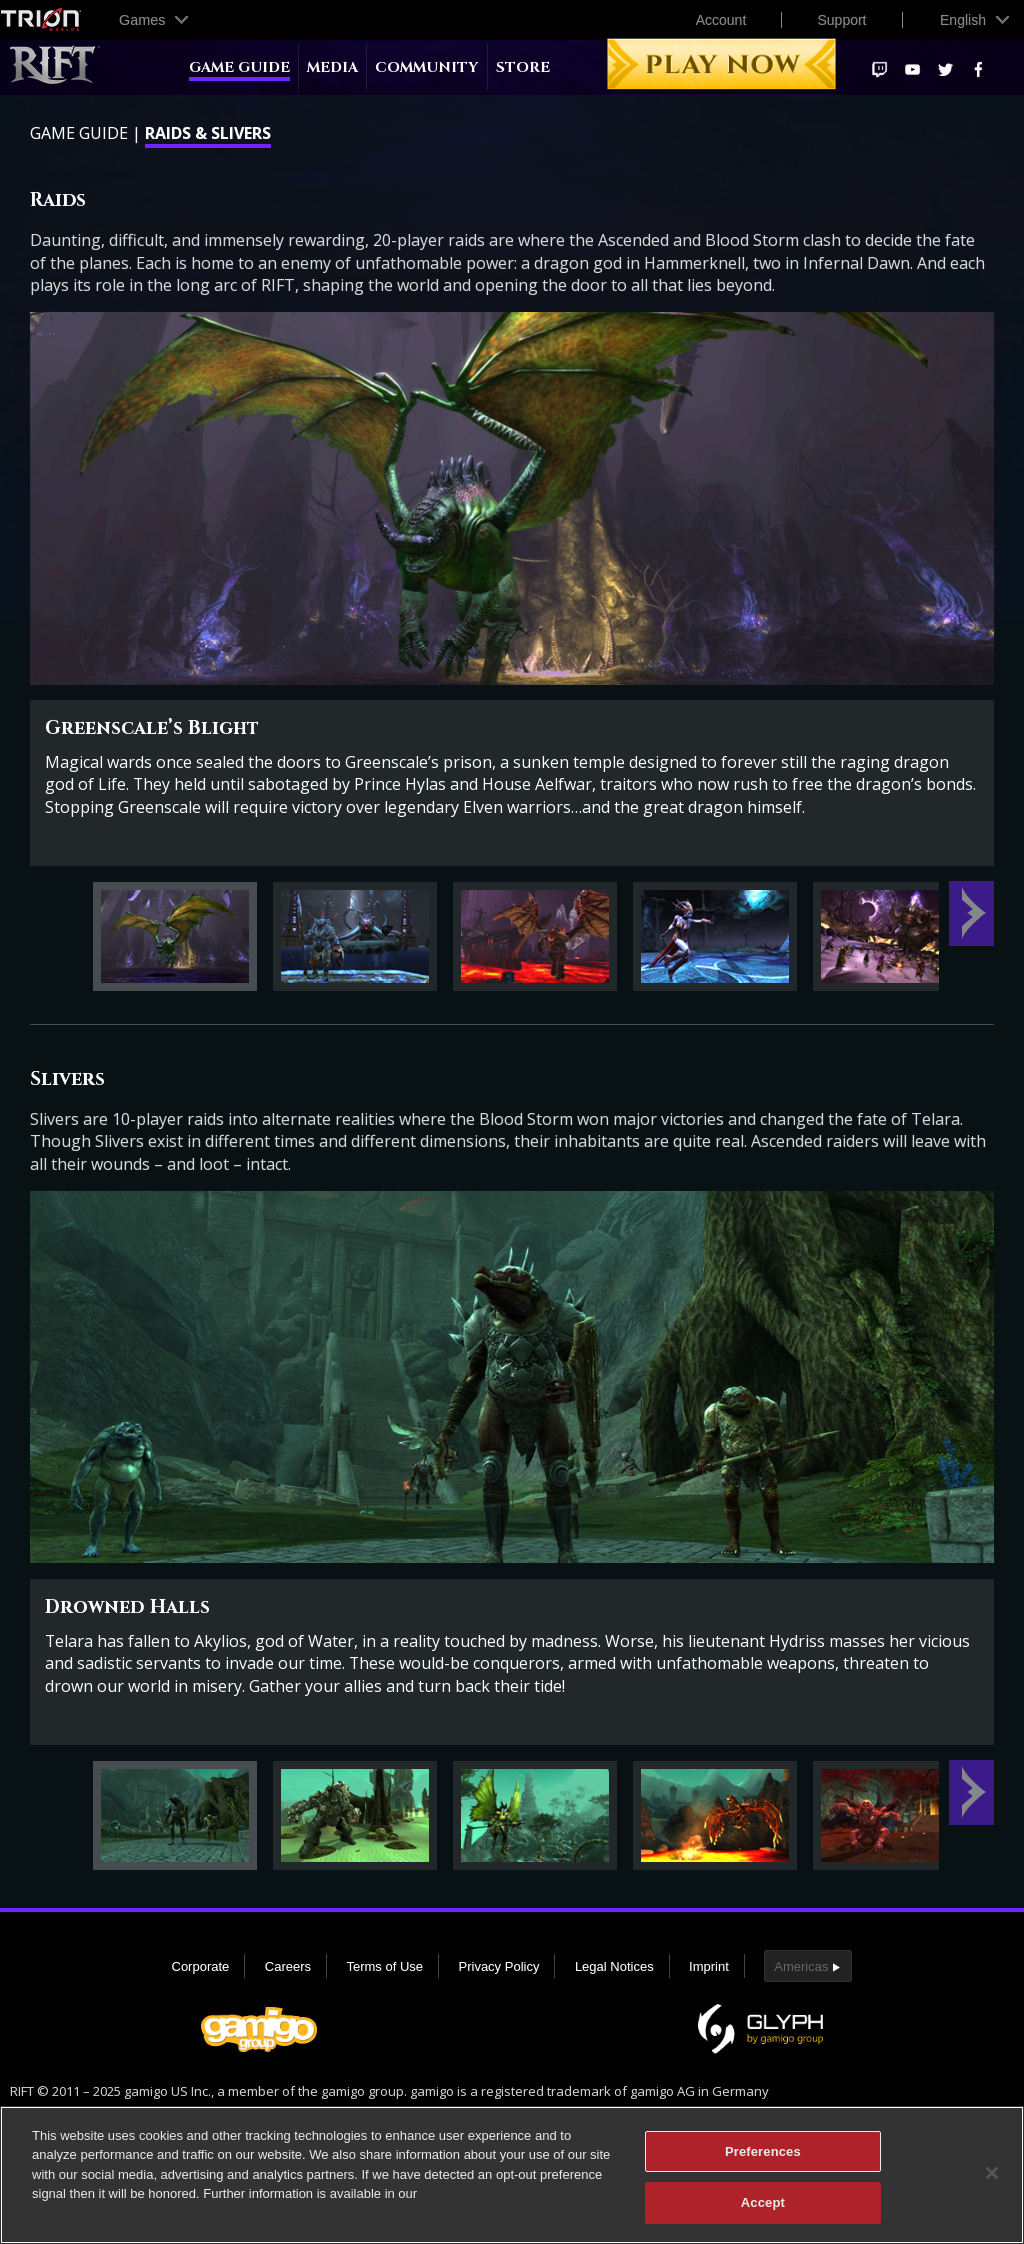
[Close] (992, 2183)
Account (721, 20)
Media (332, 67)
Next (971, 913)
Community (426, 67)
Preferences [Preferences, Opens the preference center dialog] (763, 2161)
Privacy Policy (499, 1966)
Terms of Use (384, 1966)
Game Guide (239, 67)
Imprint (709, 1966)
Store (523, 67)
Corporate (201, 1966)
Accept (763, 2213)
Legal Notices (614, 1966)
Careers (288, 1966)
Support (841, 20)
